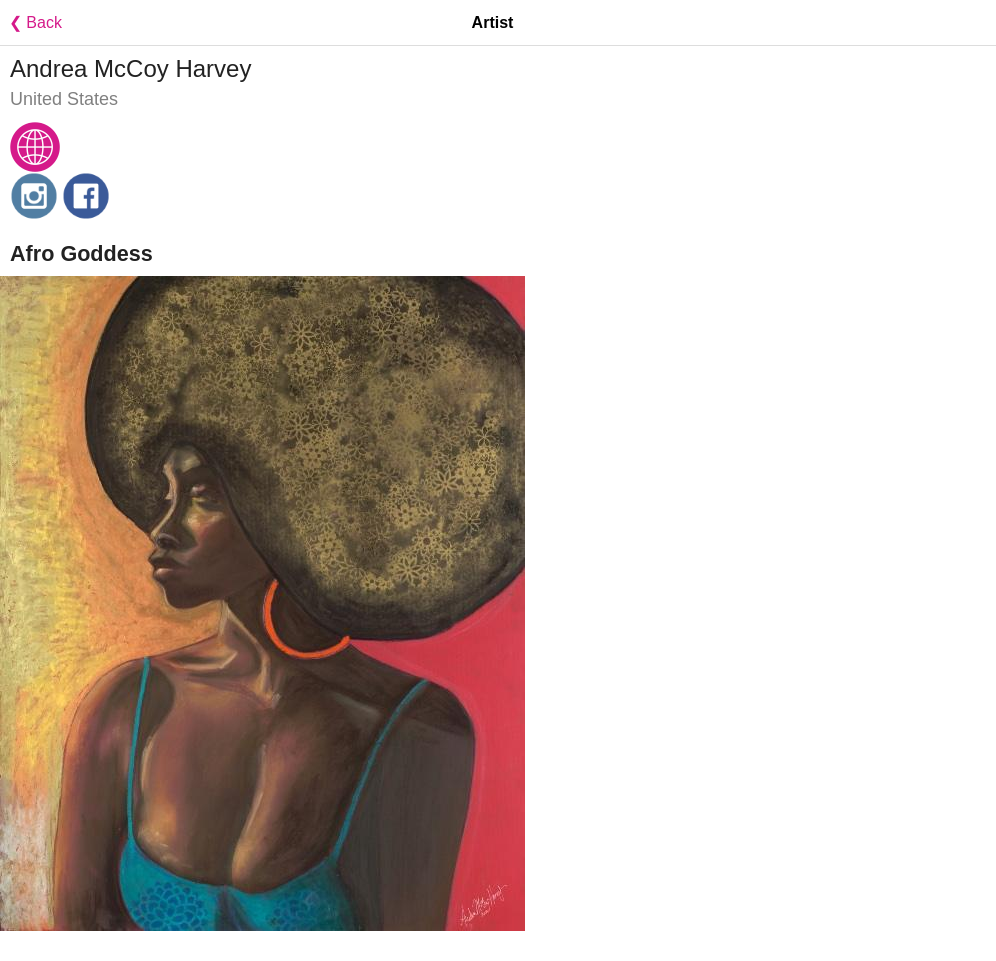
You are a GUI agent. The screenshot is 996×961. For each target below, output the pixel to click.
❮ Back (31, 22)
